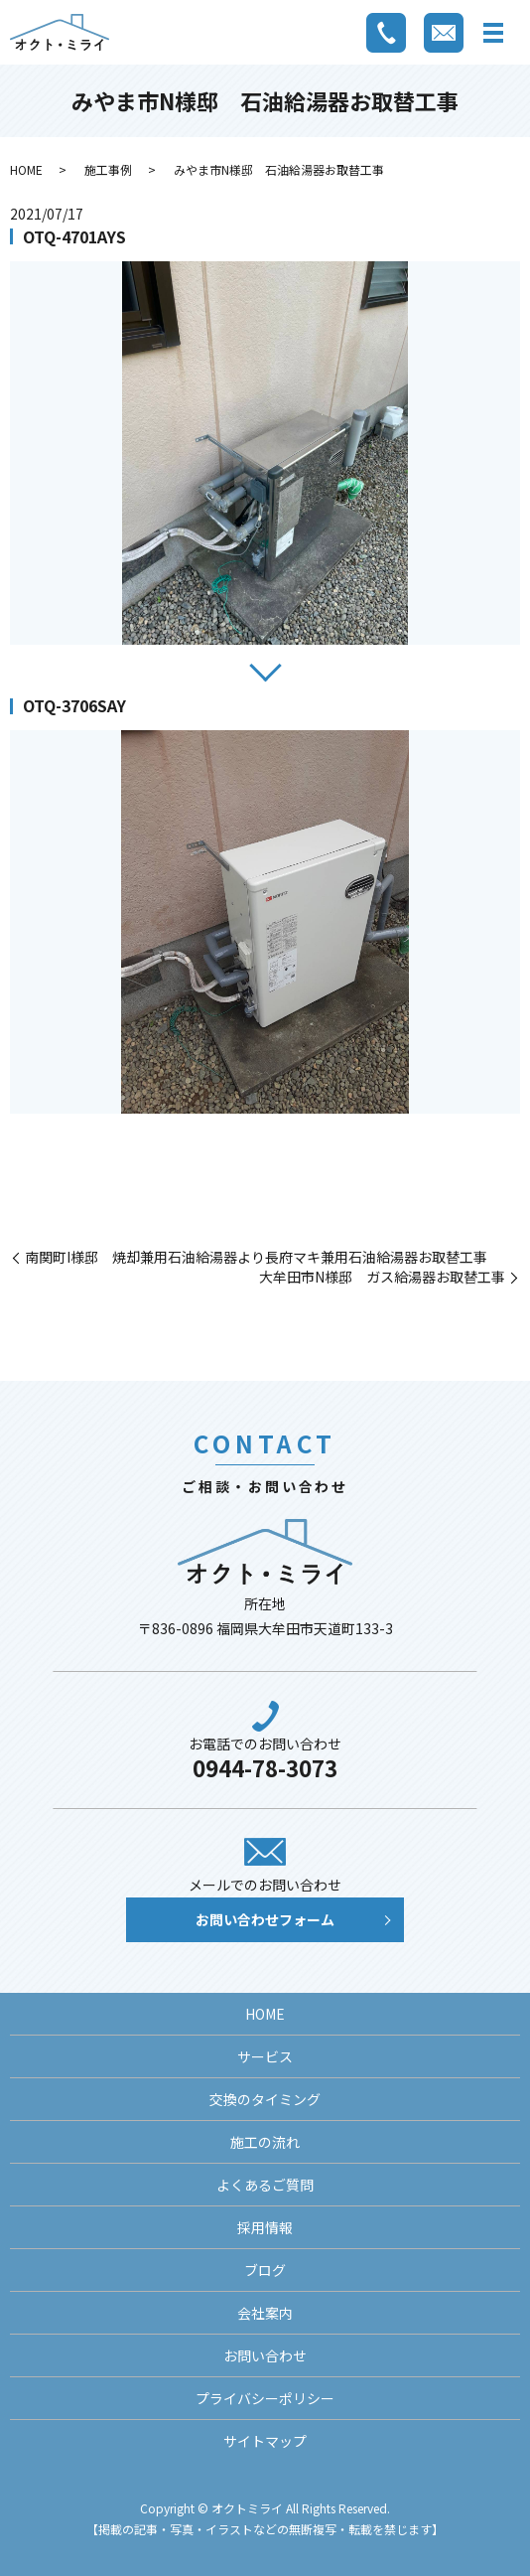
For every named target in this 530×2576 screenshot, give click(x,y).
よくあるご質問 (265, 2185)
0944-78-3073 (265, 1767)
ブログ (265, 2270)
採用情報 (265, 2227)
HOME (26, 169)
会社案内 (265, 2313)
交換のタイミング (265, 2099)
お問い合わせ (265, 2355)
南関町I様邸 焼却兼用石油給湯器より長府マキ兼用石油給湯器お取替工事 (256, 1257)
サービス (265, 2056)
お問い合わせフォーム (265, 1919)
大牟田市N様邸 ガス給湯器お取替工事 (382, 1277)
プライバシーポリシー (265, 2398)
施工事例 (108, 169)
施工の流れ (265, 2142)
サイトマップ (265, 2441)
